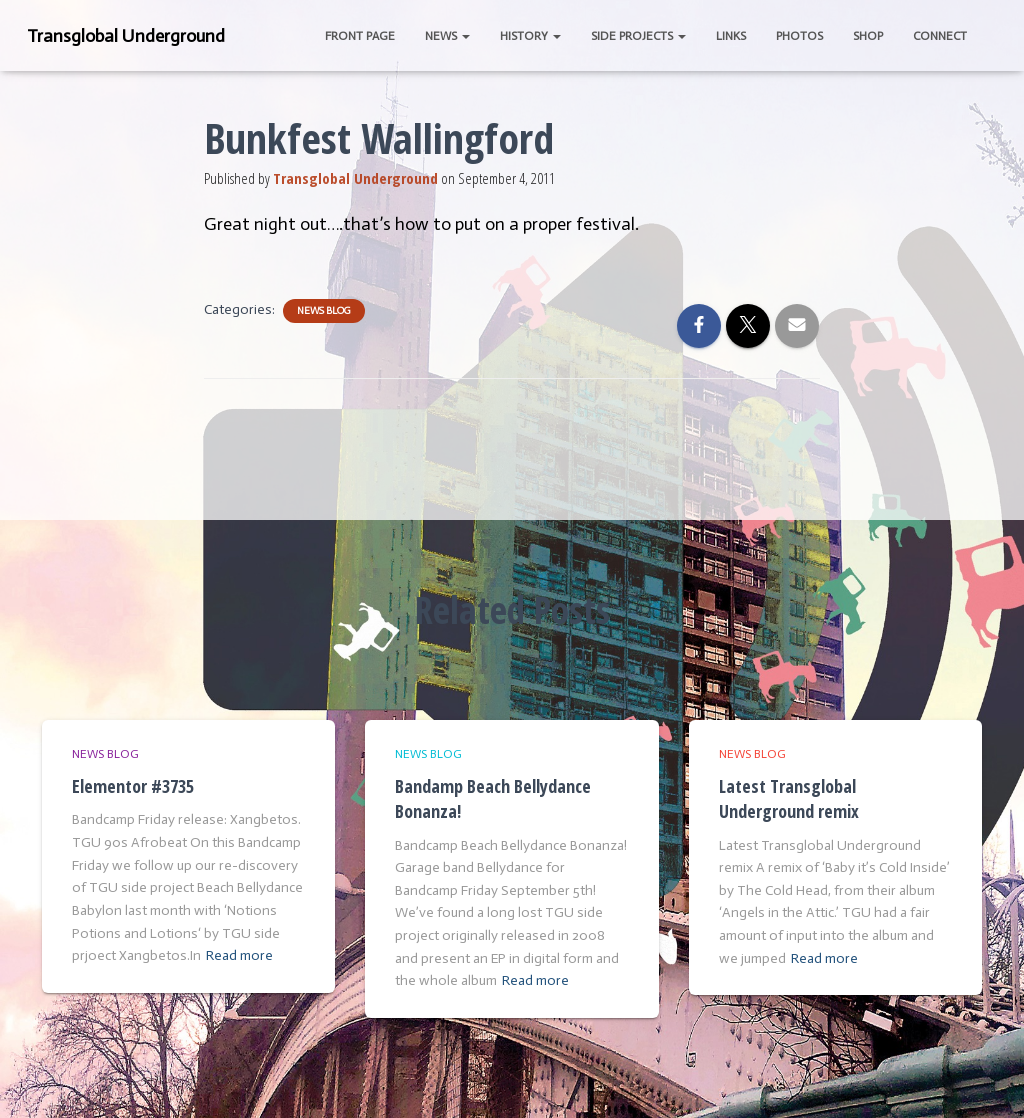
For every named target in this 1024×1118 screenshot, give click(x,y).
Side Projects (638, 36)
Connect (940, 36)
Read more (239, 955)
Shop (868, 36)
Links (731, 36)
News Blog (324, 311)
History (530, 36)
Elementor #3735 (133, 786)
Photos (799, 36)
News (447, 36)
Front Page (360, 36)
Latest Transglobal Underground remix (789, 798)
